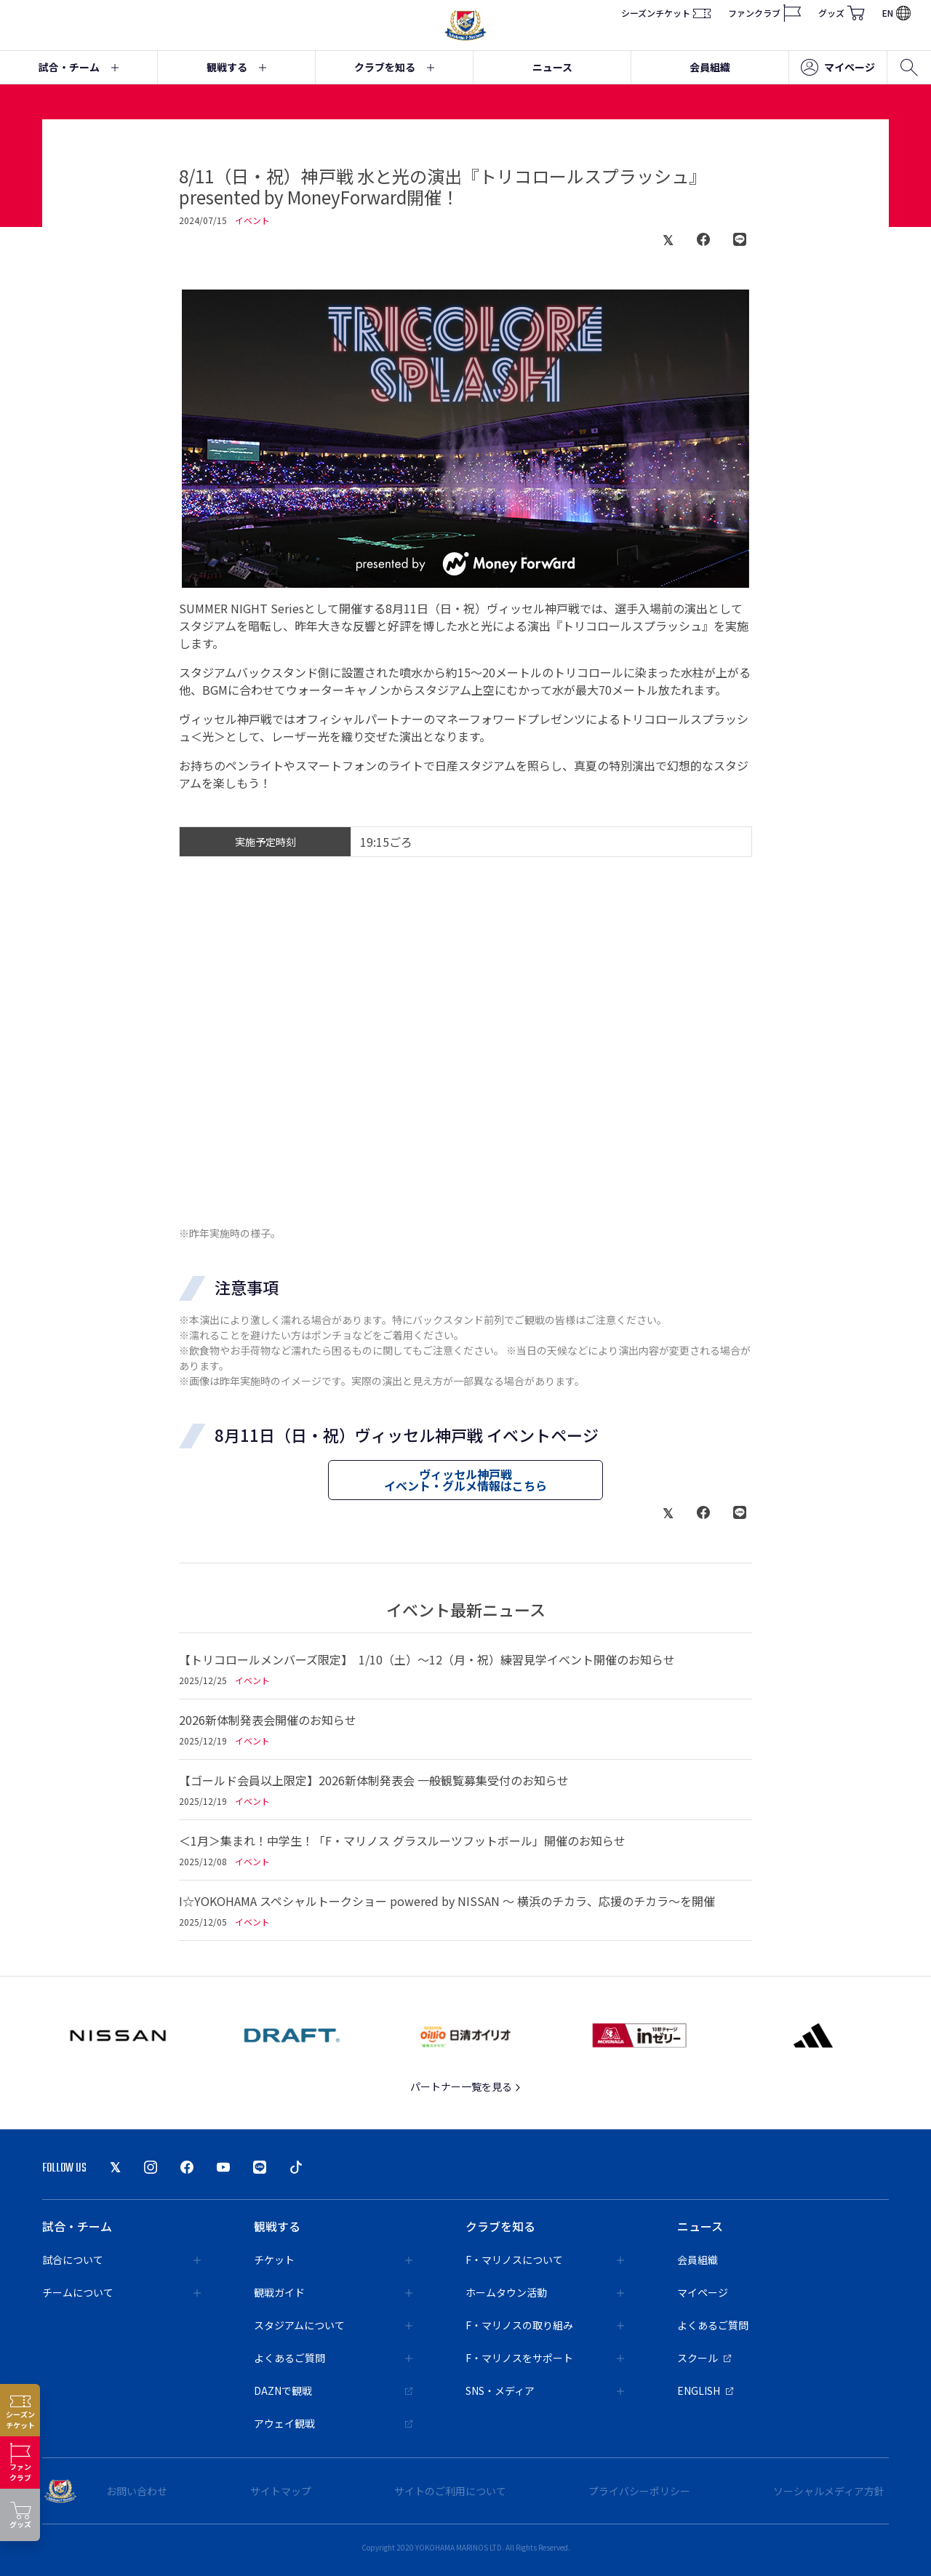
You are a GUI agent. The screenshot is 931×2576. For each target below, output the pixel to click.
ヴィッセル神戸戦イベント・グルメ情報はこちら (465, 1479)
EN (896, 12)
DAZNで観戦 (333, 2390)
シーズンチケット (666, 13)
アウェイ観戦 (333, 2423)
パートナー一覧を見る (466, 2086)
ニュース (552, 67)
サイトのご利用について (450, 2491)
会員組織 (710, 67)
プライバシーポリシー (639, 2491)
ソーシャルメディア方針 (828, 2491)
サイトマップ (280, 2491)
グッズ (841, 13)
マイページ (838, 67)
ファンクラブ (764, 13)
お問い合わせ (136, 2491)
